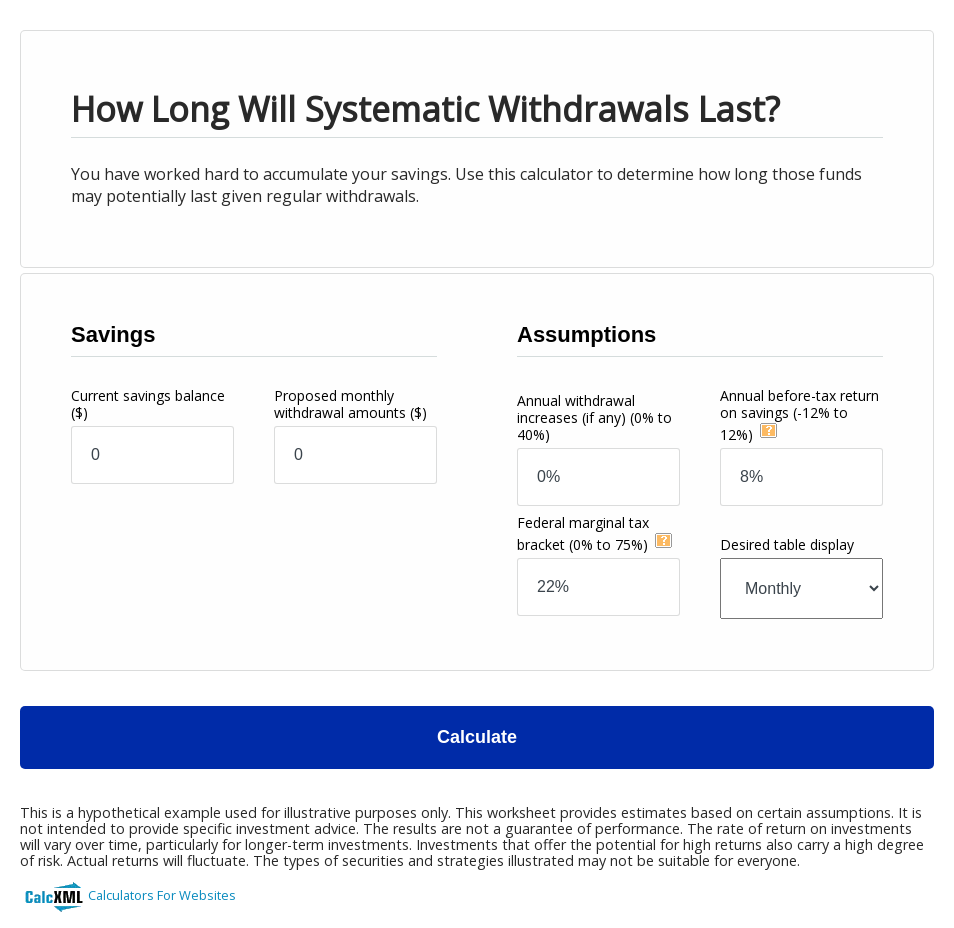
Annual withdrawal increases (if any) (594, 417)
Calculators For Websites (162, 895)
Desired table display (787, 544)
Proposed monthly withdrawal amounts (350, 404)
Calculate (477, 737)
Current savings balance (148, 404)
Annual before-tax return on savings (799, 415)
